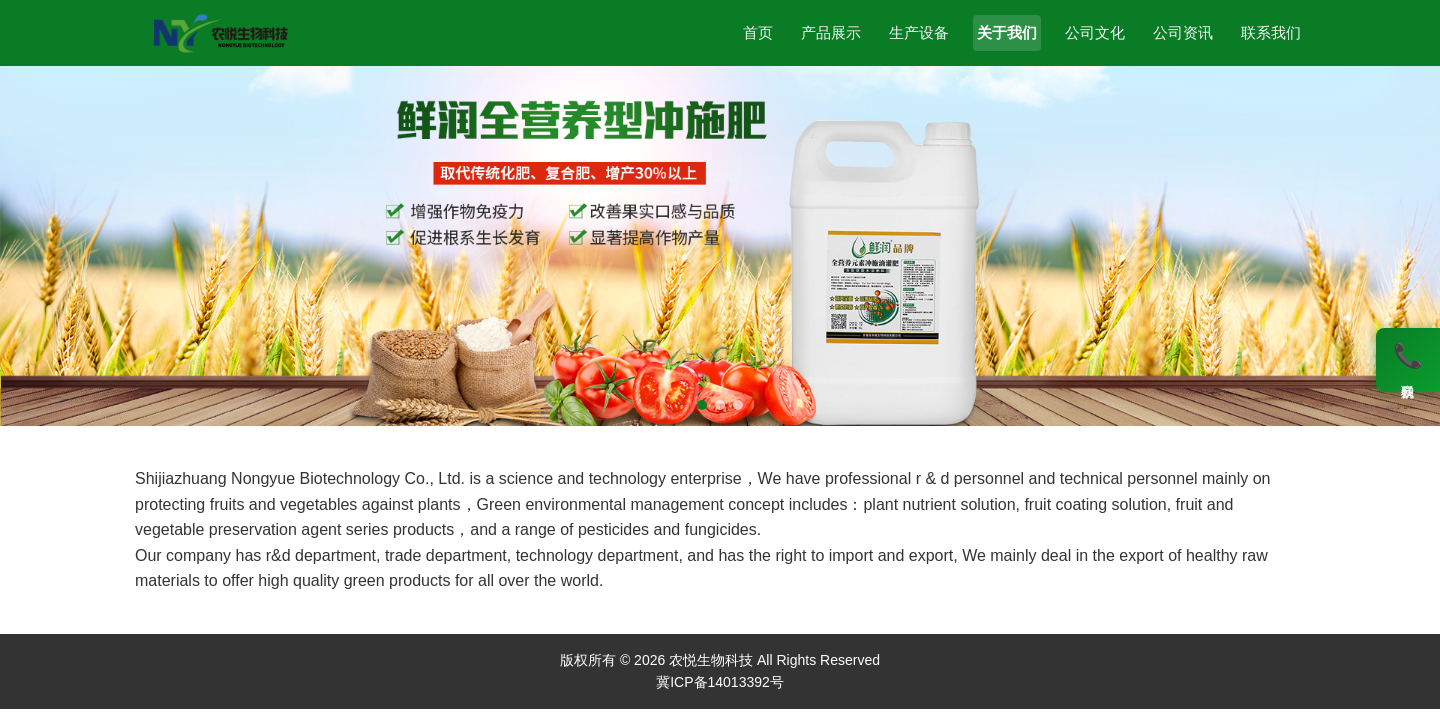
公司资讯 (1183, 32)
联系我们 (1271, 32)
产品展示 (831, 32)
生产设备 (919, 32)
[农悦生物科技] (220, 33)
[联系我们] (1408, 360)
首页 (758, 32)
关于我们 (1007, 32)
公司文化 (1095, 32)
